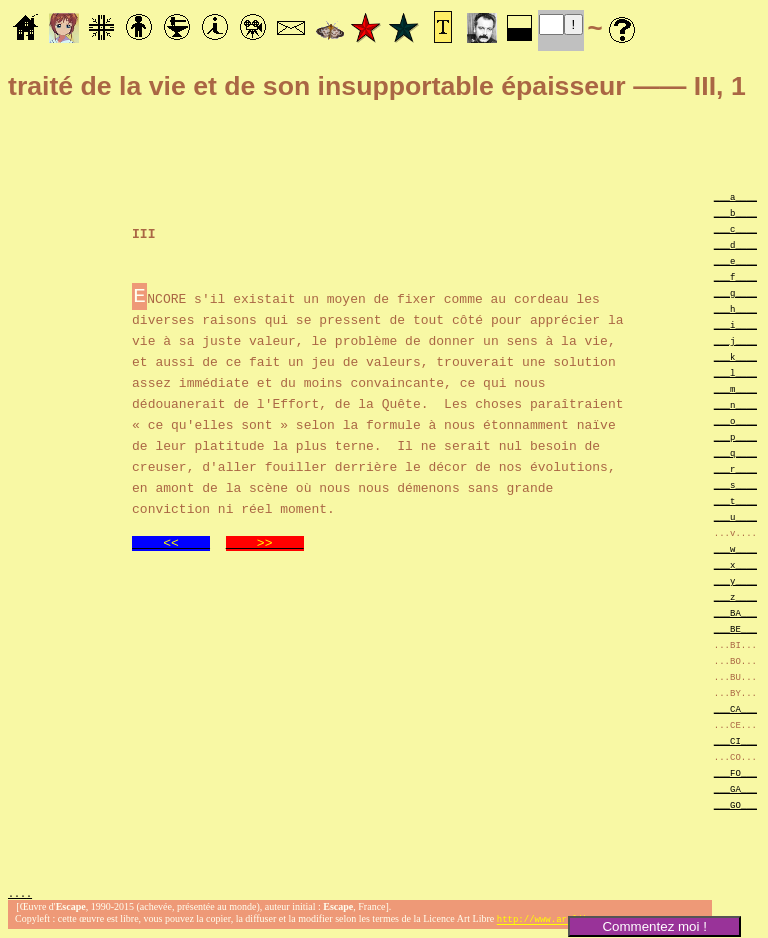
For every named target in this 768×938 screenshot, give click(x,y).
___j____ (735, 340)
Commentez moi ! (654, 926)
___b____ (735, 212)
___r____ (735, 468)
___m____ (735, 388)
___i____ (735, 324)
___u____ (735, 516)
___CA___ (735, 708)
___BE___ (735, 628)
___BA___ (735, 612)
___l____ (735, 372)
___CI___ (735, 740)
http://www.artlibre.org (559, 921)
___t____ (735, 500)
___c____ (735, 228)
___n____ (735, 404)
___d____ (735, 244)
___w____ (735, 548)
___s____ (735, 484)
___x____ (735, 564)
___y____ (735, 580)
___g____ (735, 292)
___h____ (735, 308)
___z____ (735, 596)
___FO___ (735, 772)
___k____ (735, 356)
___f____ (735, 276)
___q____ (735, 452)
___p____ (735, 436)
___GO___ (735, 804)
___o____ (735, 420)
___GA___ (735, 788)
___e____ (735, 260)
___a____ (735, 196)
